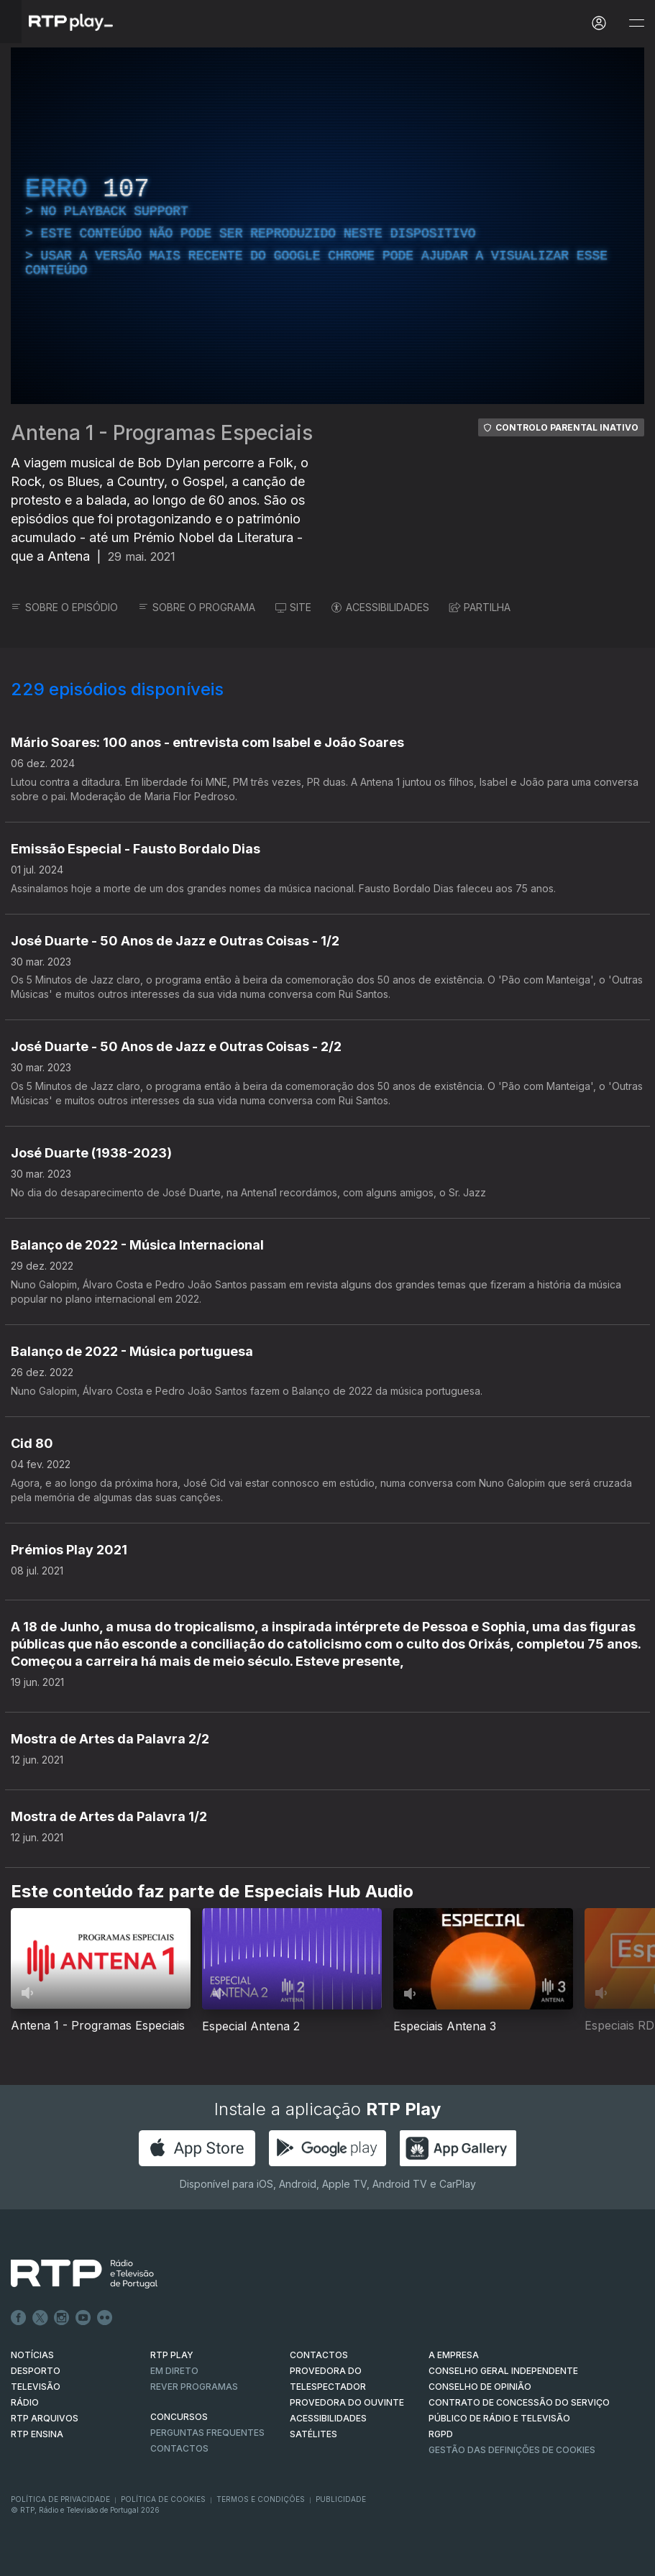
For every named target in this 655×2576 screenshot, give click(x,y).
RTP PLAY (171, 2355)
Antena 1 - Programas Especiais (162, 433)
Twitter (40, 2318)
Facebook (19, 2318)
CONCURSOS (179, 2416)
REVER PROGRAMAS (194, 2386)
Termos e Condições (260, 2499)
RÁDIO (25, 2402)
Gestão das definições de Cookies (512, 2449)
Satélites (313, 2434)
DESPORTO (35, 2370)
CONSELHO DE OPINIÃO (480, 2386)
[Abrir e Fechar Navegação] (636, 23)
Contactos (179, 2448)
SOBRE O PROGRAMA (196, 607)
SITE (293, 607)
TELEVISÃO (35, 2386)
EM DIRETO (174, 2370)
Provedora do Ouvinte (347, 2402)
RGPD (441, 2434)
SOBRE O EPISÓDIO (64, 607)
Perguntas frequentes (207, 2432)
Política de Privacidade (60, 2499)
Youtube (83, 2318)
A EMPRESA (454, 2355)
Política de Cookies (163, 2499)
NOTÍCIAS (32, 2355)
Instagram (62, 2318)
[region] (327, 225)
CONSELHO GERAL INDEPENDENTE (503, 2370)
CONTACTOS (319, 2355)
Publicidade (341, 2499)
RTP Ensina (37, 2434)
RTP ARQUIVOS (44, 2418)
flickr (105, 2318)
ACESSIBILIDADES (380, 607)
